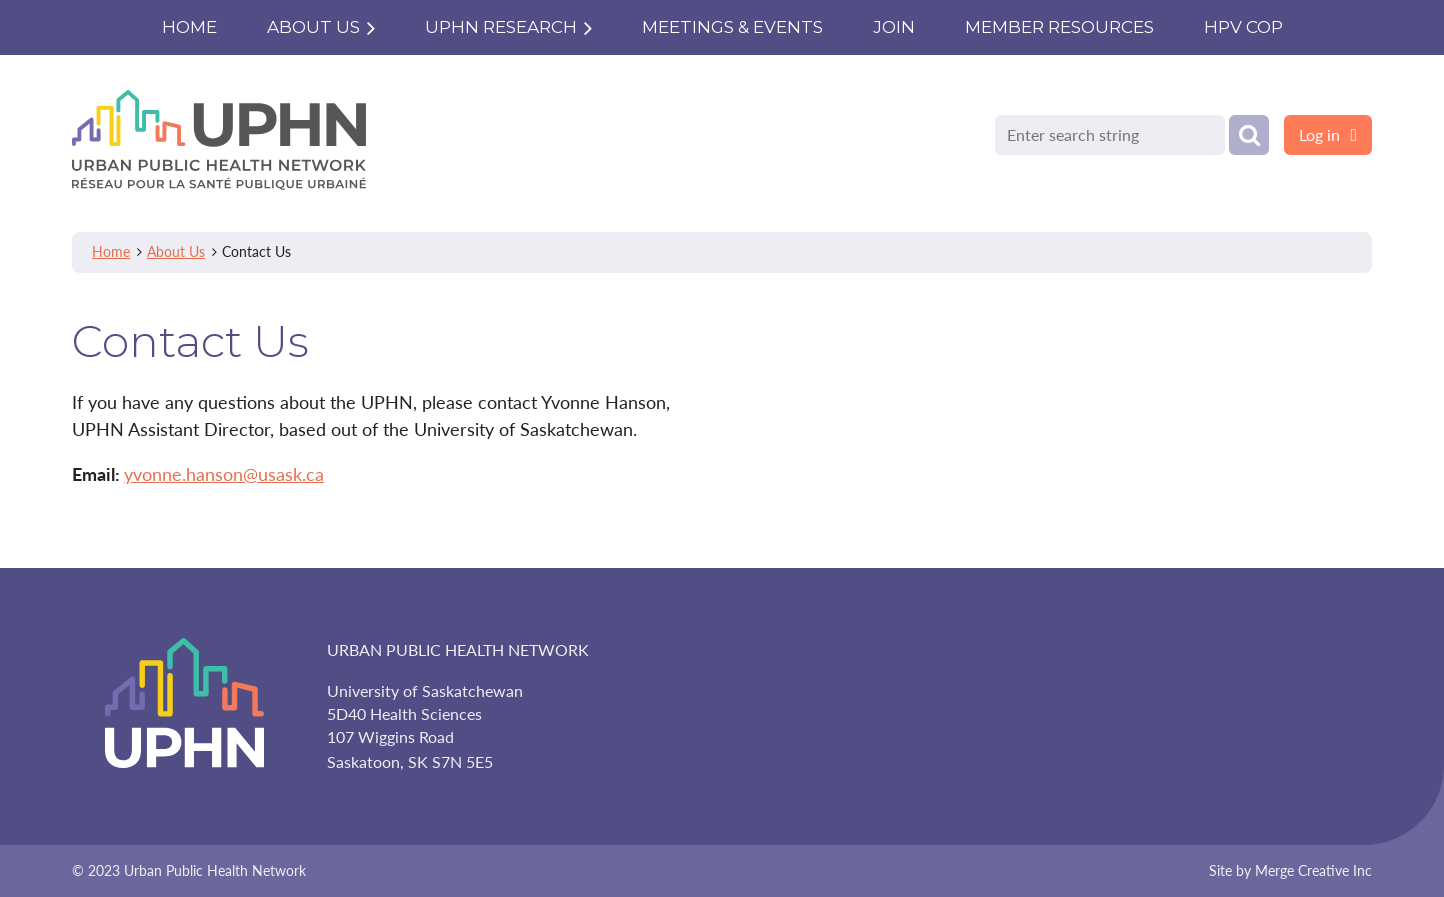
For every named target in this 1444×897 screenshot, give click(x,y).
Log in (1319, 134)
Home (111, 251)
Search (1249, 135)
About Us (176, 251)
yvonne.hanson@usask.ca (224, 474)
